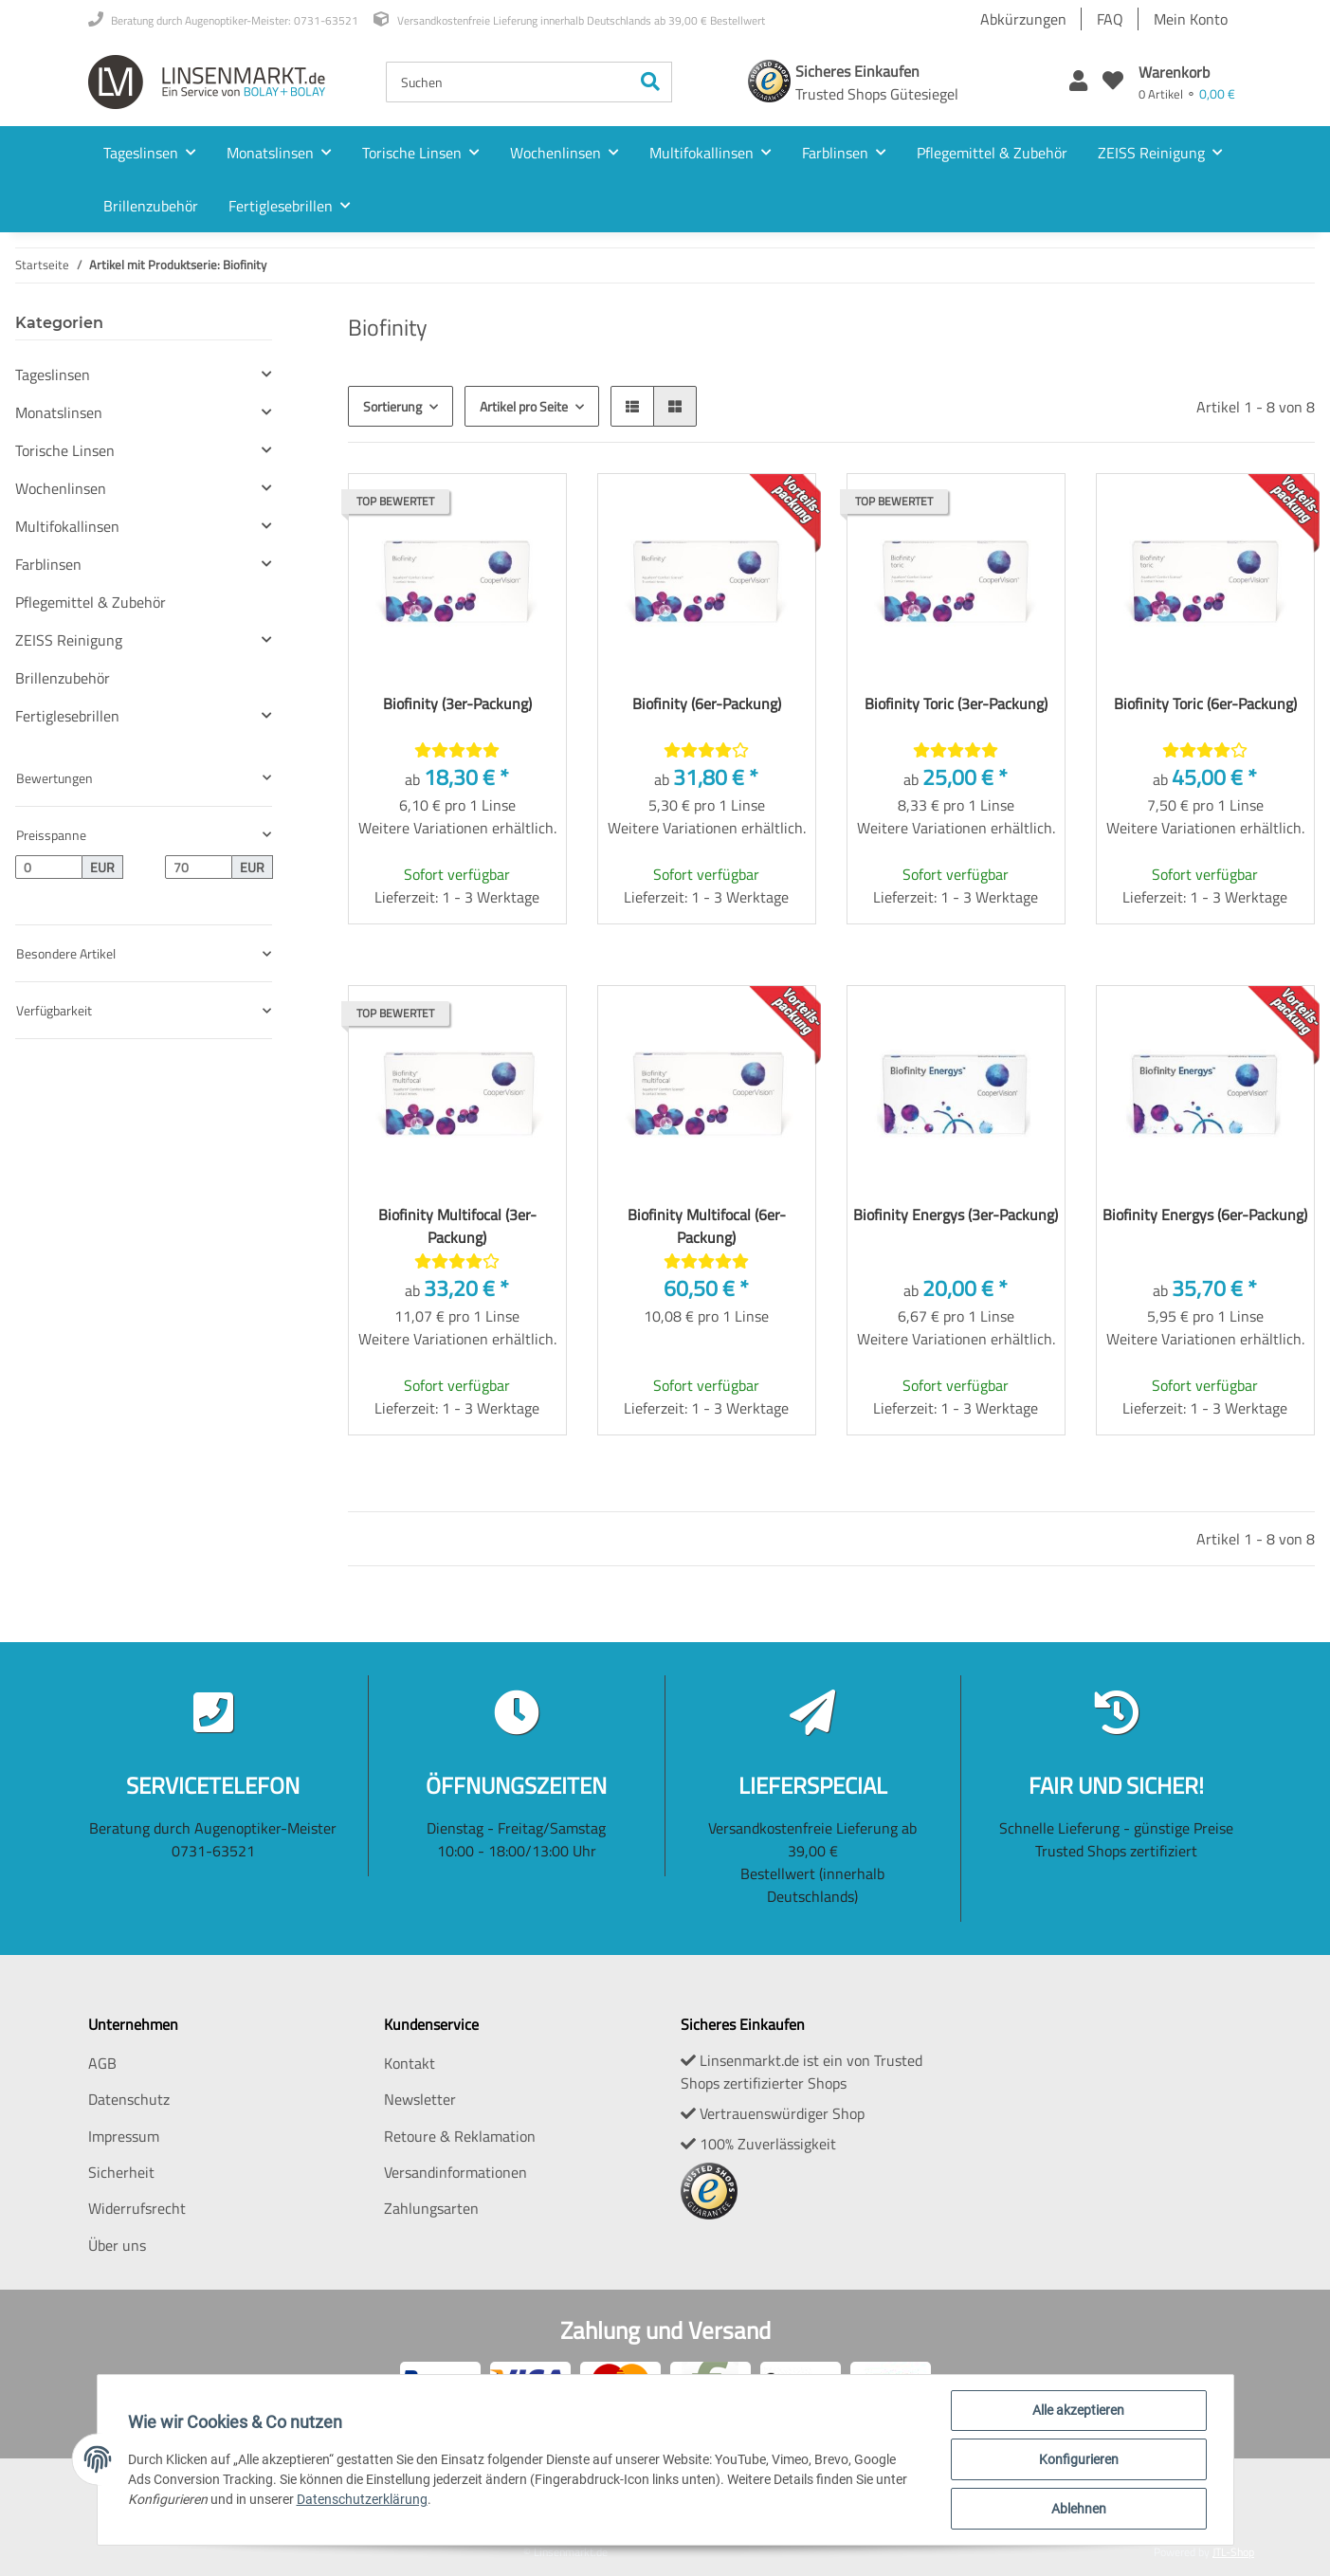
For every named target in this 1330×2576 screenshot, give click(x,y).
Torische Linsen (65, 450)
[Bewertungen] (457, 750)
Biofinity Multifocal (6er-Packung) (707, 1226)
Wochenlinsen (60, 488)
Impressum (123, 2136)
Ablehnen (1078, 2508)
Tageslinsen (52, 374)
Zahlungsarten (431, 2208)
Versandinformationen (455, 2172)
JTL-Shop (1233, 2552)
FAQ (1110, 19)
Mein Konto (1191, 19)
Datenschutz (129, 2099)
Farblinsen (48, 564)
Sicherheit (121, 2172)
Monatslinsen (58, 412)
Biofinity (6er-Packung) (706, 703)
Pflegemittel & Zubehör (90, 602)
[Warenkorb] (1187, 82)
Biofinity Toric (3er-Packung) (956, 703)
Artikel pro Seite (524, 406)
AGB (102, 2063)
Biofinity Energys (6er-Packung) (1204, 1214)
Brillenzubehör (62, 678)
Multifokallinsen (67, 526)
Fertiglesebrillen (67, 715)
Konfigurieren (1079, 2459)
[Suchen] (508, 82)
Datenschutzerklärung (362, 2499)
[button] (1078, 82)
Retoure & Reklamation (460, 2136)
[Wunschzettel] (1113, 82)
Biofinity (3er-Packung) (457, 703)
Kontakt (409, 2063)
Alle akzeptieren (1078, 2410)
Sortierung (392, 406)
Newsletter (420, 2099)
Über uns (117, 2245)
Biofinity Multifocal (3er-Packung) (457, 1226)
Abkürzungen (1023, 19)
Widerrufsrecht (137, 2208)
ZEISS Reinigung (68, 640)
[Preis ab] (48, 867)
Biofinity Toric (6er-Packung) (1205, 703)
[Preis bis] (198, 867)
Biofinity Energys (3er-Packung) (955, 1214)
